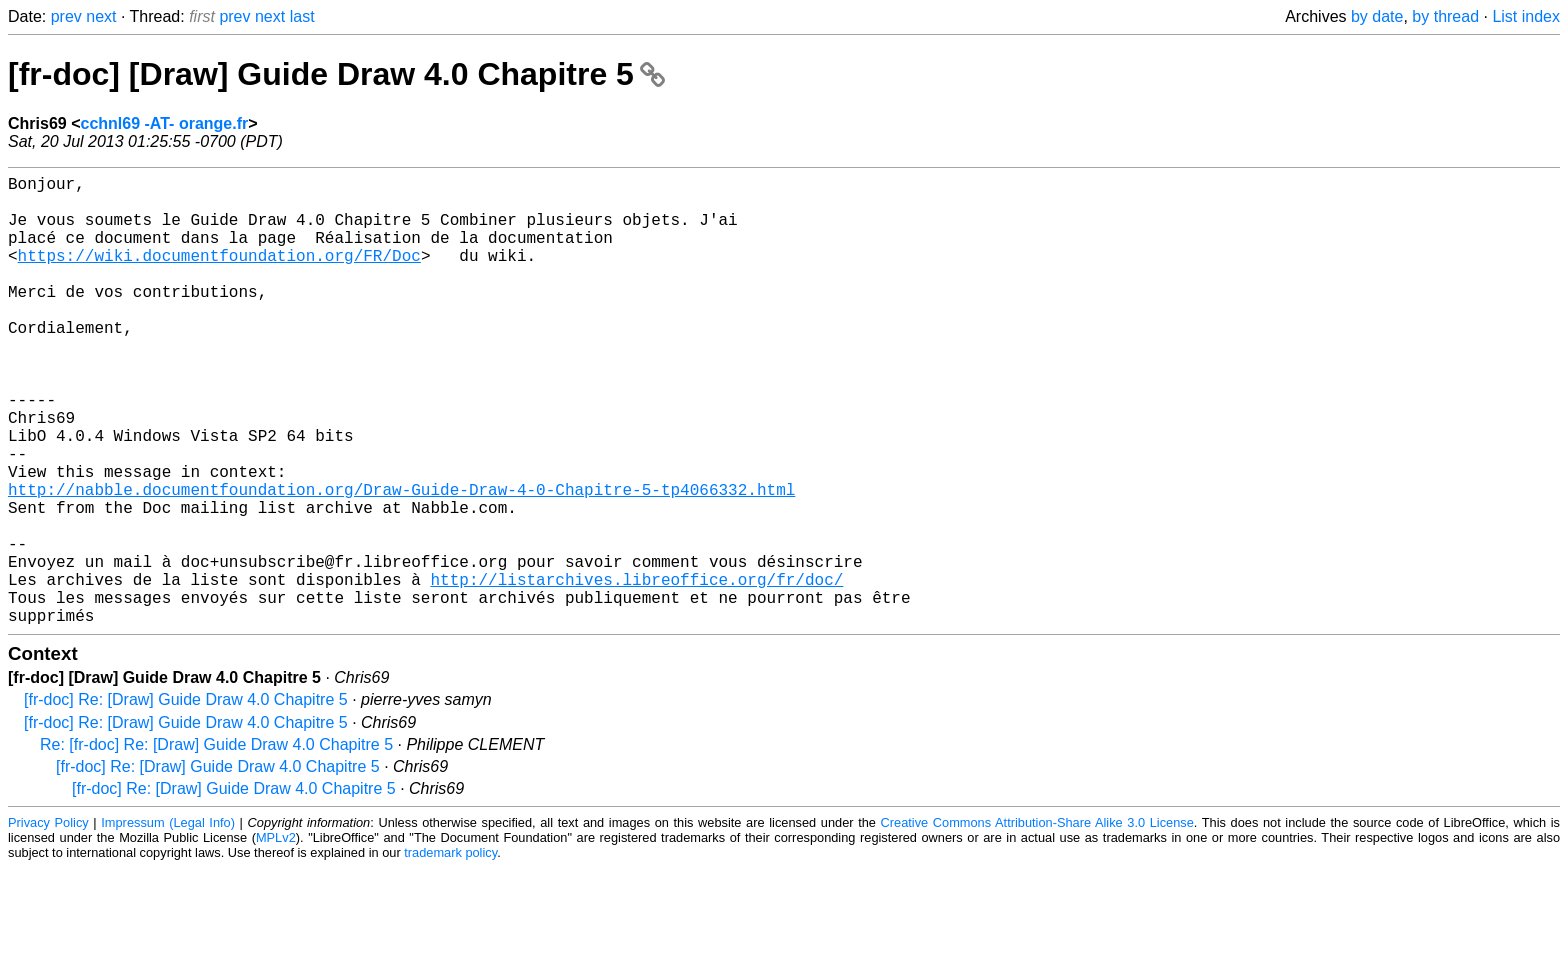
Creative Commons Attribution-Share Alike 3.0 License (1037, 922)
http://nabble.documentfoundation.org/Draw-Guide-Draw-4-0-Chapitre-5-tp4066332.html (401, 561)
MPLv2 (276, 937)
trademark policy (450, 952)
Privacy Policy (48, 922)
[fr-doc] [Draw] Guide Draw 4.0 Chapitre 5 (336, 74)
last (302, 16)
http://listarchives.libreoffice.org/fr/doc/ (636, 671)
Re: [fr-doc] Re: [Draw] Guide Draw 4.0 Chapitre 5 (216, 844)
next (101, 16)
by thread (1445, 16)
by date (1377, 16)
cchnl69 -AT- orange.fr (164, 123)
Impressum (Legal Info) (168, 922)
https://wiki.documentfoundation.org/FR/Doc (219, 275)
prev (66, 16)
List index (1526, 16)
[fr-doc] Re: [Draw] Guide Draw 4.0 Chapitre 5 (186, 799)
